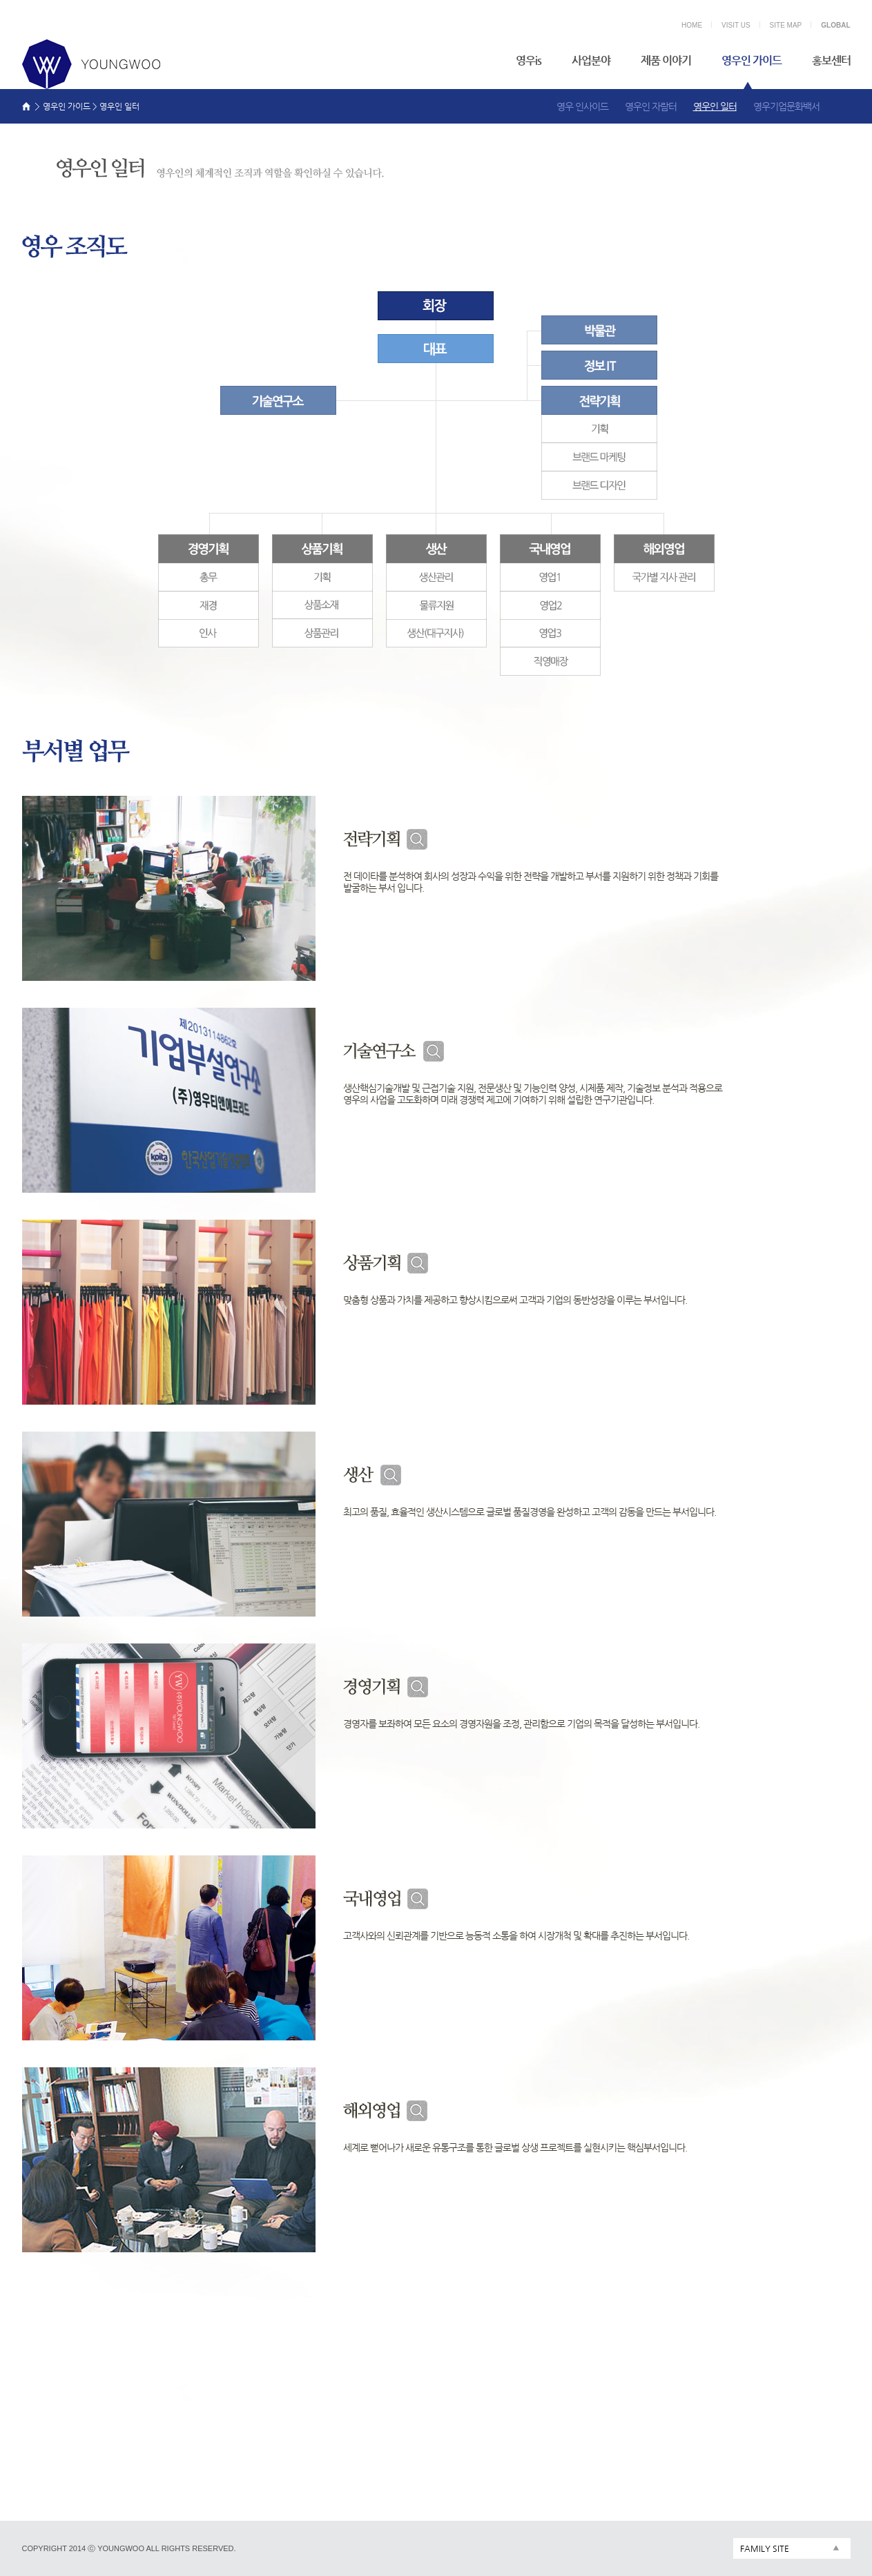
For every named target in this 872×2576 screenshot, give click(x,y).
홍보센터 (831, 60)
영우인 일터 (715, 106)
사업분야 (591, 60)
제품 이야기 (666, 60)
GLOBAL (835, 25)
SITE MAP (786, 25)
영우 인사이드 (582, 106)
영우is (528, 60)
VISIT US (735, 25)
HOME (691, 25)
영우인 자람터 (651, 106)
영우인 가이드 (751, 60)
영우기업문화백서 (786, 106)
